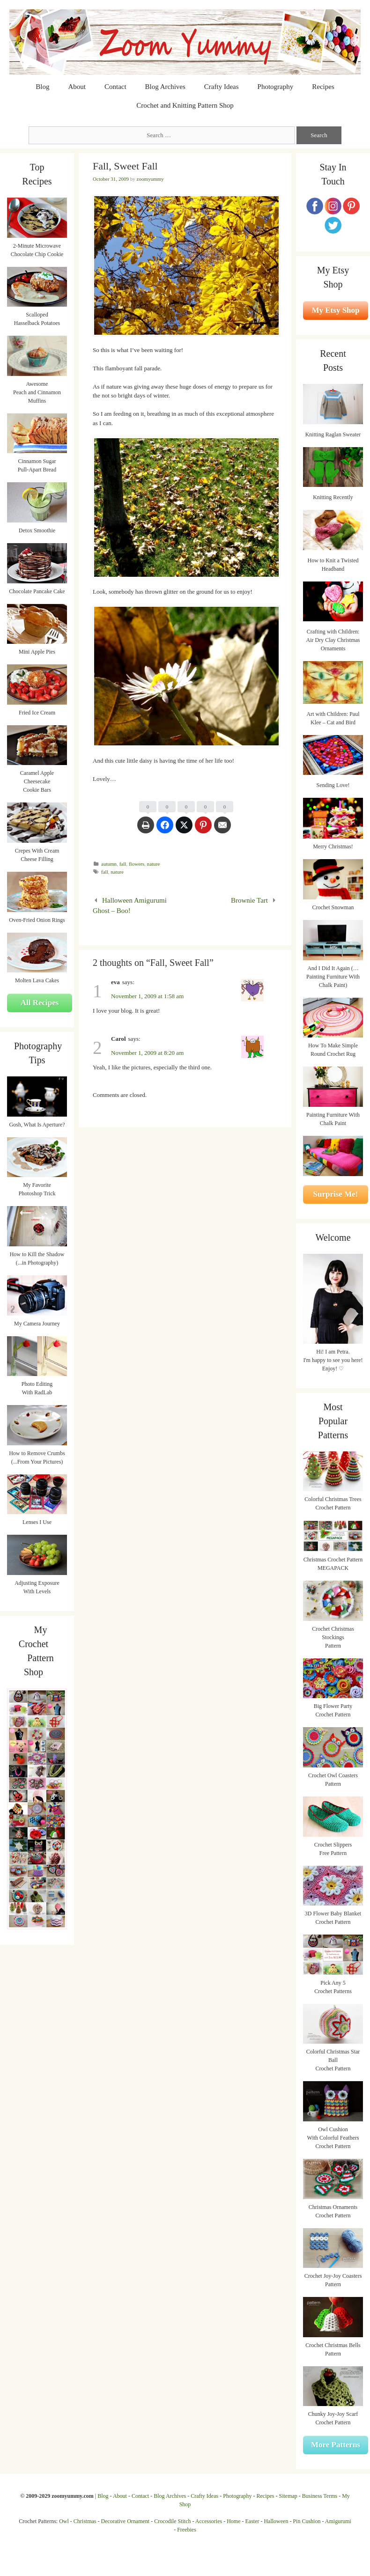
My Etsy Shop (335, 310)
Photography (276, 86)
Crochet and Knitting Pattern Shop (184, 105)
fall (122, 864)
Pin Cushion (306, 2521)
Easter (252, 2521)
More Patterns (335, 2444)
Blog (42, 86)
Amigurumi (338, 2521)
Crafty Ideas (221, 86)
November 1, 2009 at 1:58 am (147, 996)
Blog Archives (165, 86)
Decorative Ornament (125, 2521)
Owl (64, 2521)
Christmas (85, 2521)
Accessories (208, 2521)
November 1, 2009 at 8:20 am (147, 1052)
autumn (109, 864)
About (77, 86)
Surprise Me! (335, 1194)
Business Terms (319, 2496)
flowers (136, 864)
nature (153, 864)
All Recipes (40, 1002)
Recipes (323, 86)
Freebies (186, 2529)
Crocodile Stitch (172, 2521)
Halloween (276, 2521)
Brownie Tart (249, 900)
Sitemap (288, 2496)
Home (233, 2521)
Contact (115, 86)
